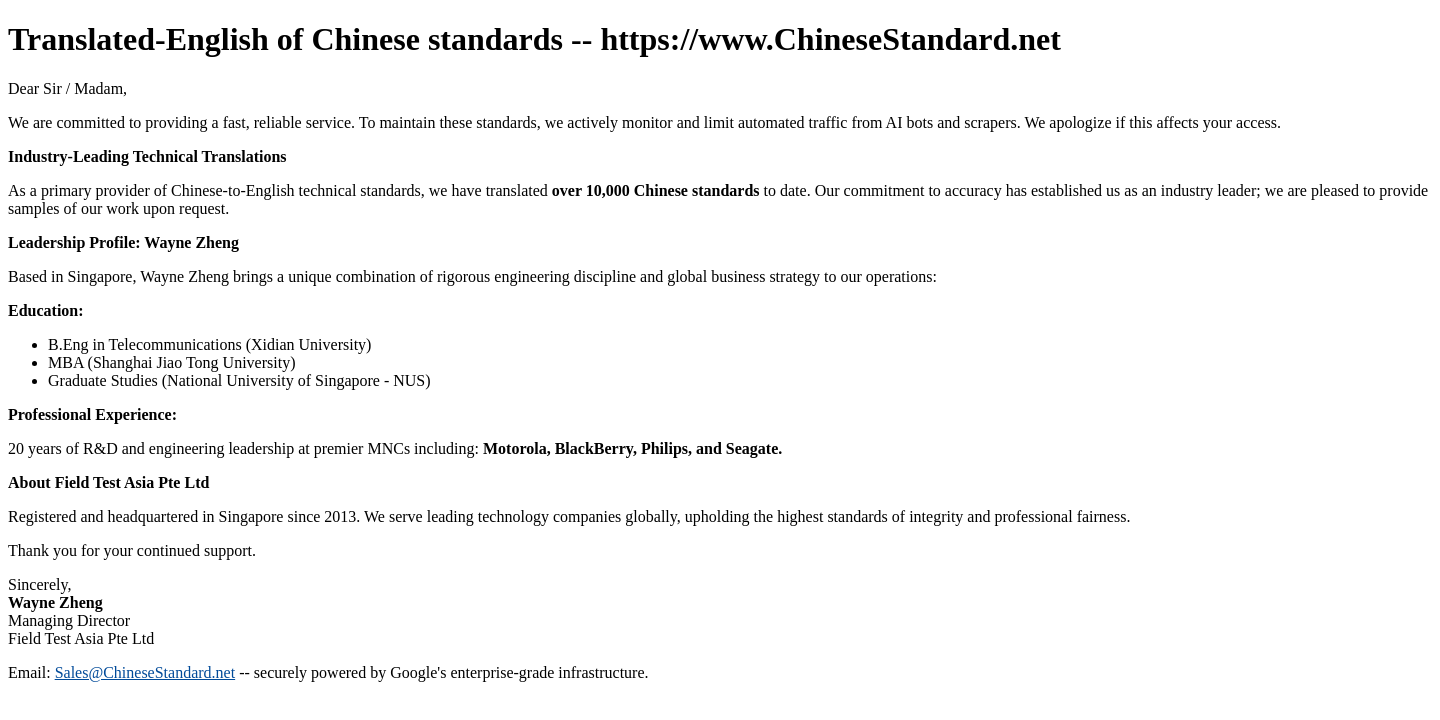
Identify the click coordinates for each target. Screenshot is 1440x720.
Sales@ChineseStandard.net (145, 672)
